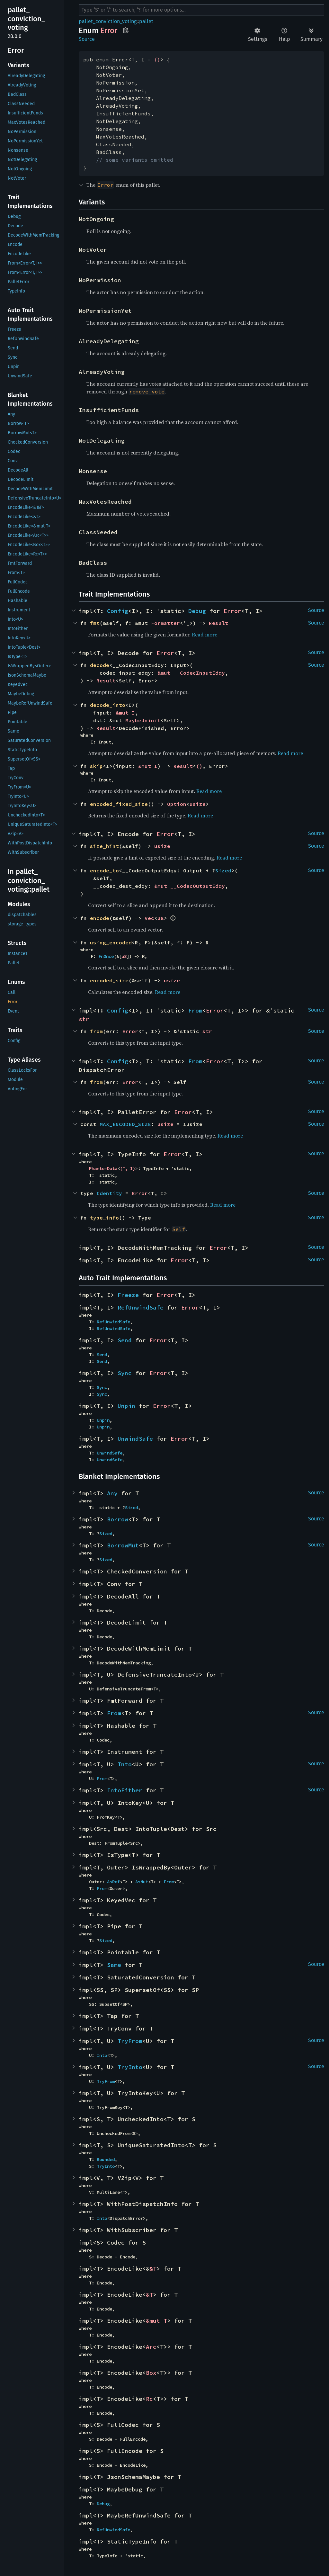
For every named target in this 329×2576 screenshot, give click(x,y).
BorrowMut (123, 1545)
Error (232, 611)
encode (99, 918)
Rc (149, 2398)
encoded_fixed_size (119, 804)
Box (151, 2372)
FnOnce (106, 956)
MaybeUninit (143, 720)
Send (125, 1340)
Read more (204, 634)
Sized (223, 870)
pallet (146, 21)
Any (112, 1493)
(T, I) (127, 1168)
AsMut (141, 1882)
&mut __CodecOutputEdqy (189, 886)
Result (218, 623)
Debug (197, 611)
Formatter (165, 623)
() (157, 59)
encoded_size (109, 980)
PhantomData (103, 1168)
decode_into (107, 705)
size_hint (104, 846)
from (96, 1031)
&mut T (156, 2320)
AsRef (113, 1882)
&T (152, 2268)
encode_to (104, 870)
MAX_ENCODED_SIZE (125, 1124)
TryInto (130, 2067)
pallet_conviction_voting (108, 21)
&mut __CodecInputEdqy (191, 673)
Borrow (117, 1519)
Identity (109, 1193)
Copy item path (125, 30)
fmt (95, 623)
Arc (151, 2346)
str (84, 1019)
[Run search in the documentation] (201, 10)
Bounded (106, 2159)
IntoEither (124, 1790)
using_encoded (111, 942)
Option (176, 804)
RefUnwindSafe (141, 1307)
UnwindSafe (135, 1438)
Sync (125, 1373)
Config (117, 611)
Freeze (128, 1295)
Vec (149, 918)
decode (99, 665)
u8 (160, 918)
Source (87, 39)
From (195, 1010)
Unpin (126, 1406)
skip (96, 766)
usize (198, 804)
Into (125, 1764)
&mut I (125, 712)
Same (114, 1964)
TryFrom (130, 2041)
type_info (104, 1217)
